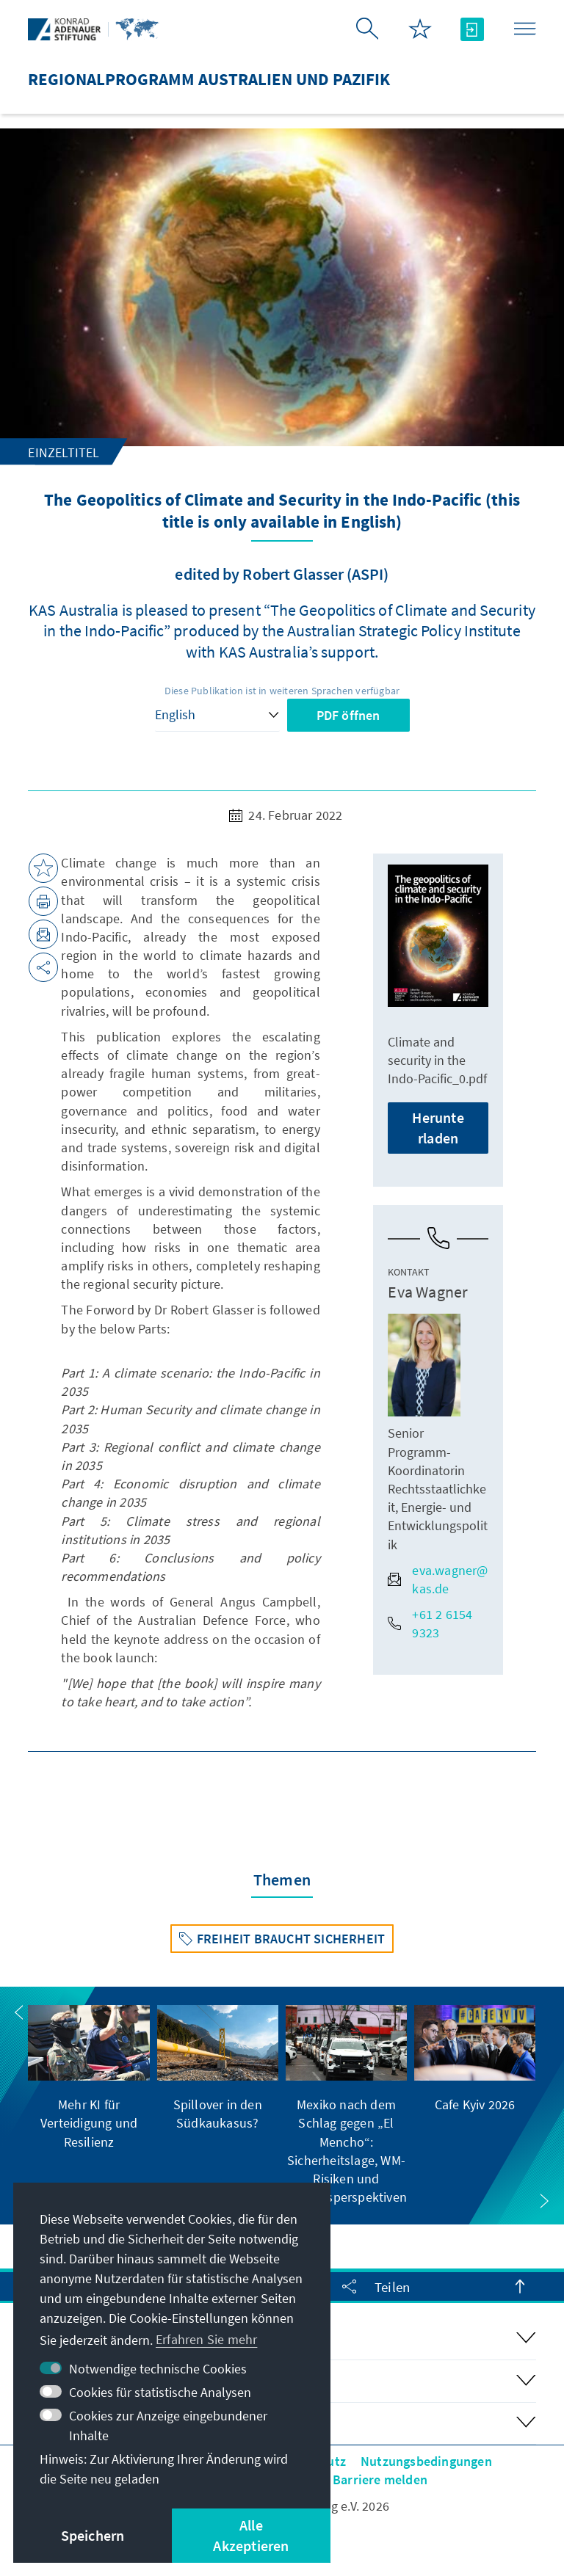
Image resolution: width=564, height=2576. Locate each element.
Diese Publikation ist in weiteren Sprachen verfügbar (282, 690)
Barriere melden (380, 2479)
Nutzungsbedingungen (426, 2461)
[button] (19, 2012)
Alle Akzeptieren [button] (251, 2535)
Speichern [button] (93, 2535)
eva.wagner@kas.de (438, 1579)
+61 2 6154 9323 (430, 1623)
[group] (88, 2078)
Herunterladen (437, 1127)
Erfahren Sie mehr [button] (206, 2339)
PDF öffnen (348, 715)
